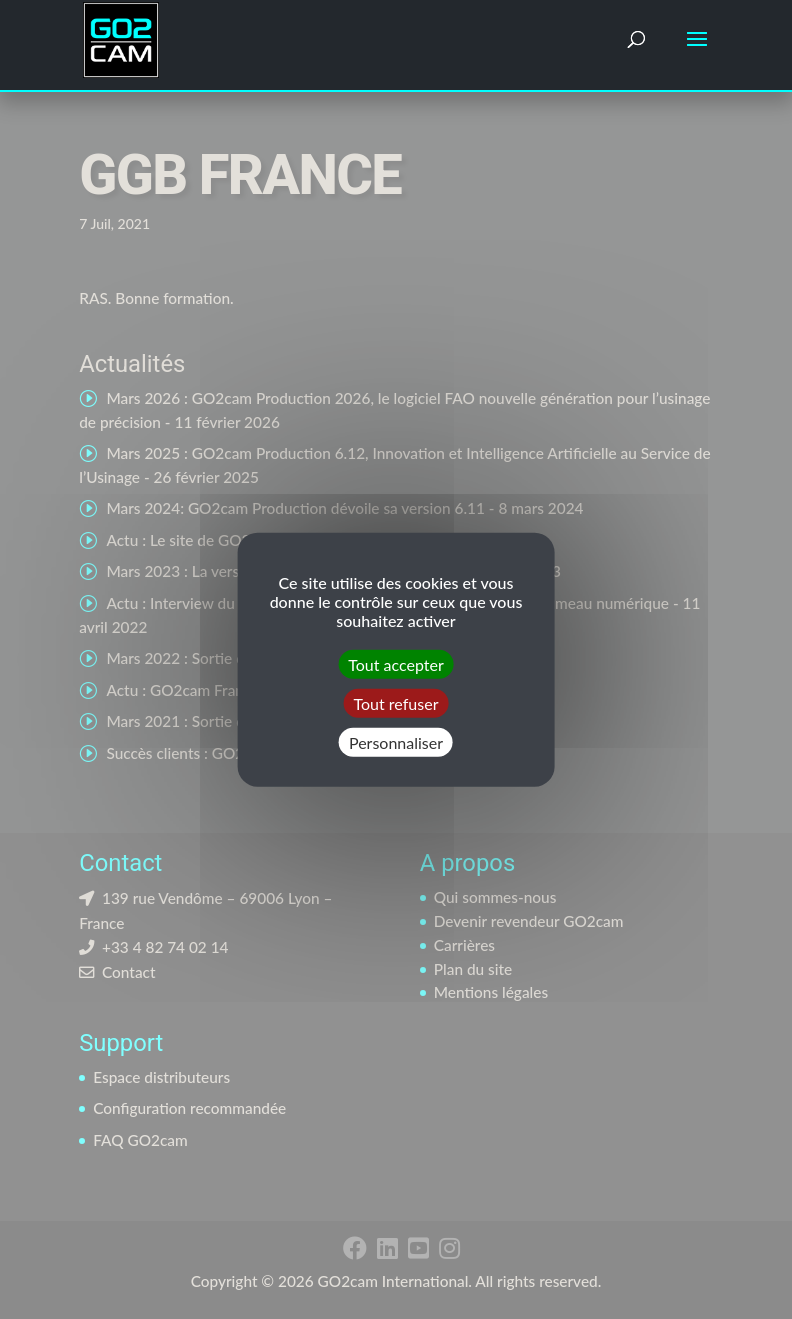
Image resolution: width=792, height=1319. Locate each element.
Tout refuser (396, 702)
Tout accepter (396, 663)
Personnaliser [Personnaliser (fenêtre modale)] (396, 742)
